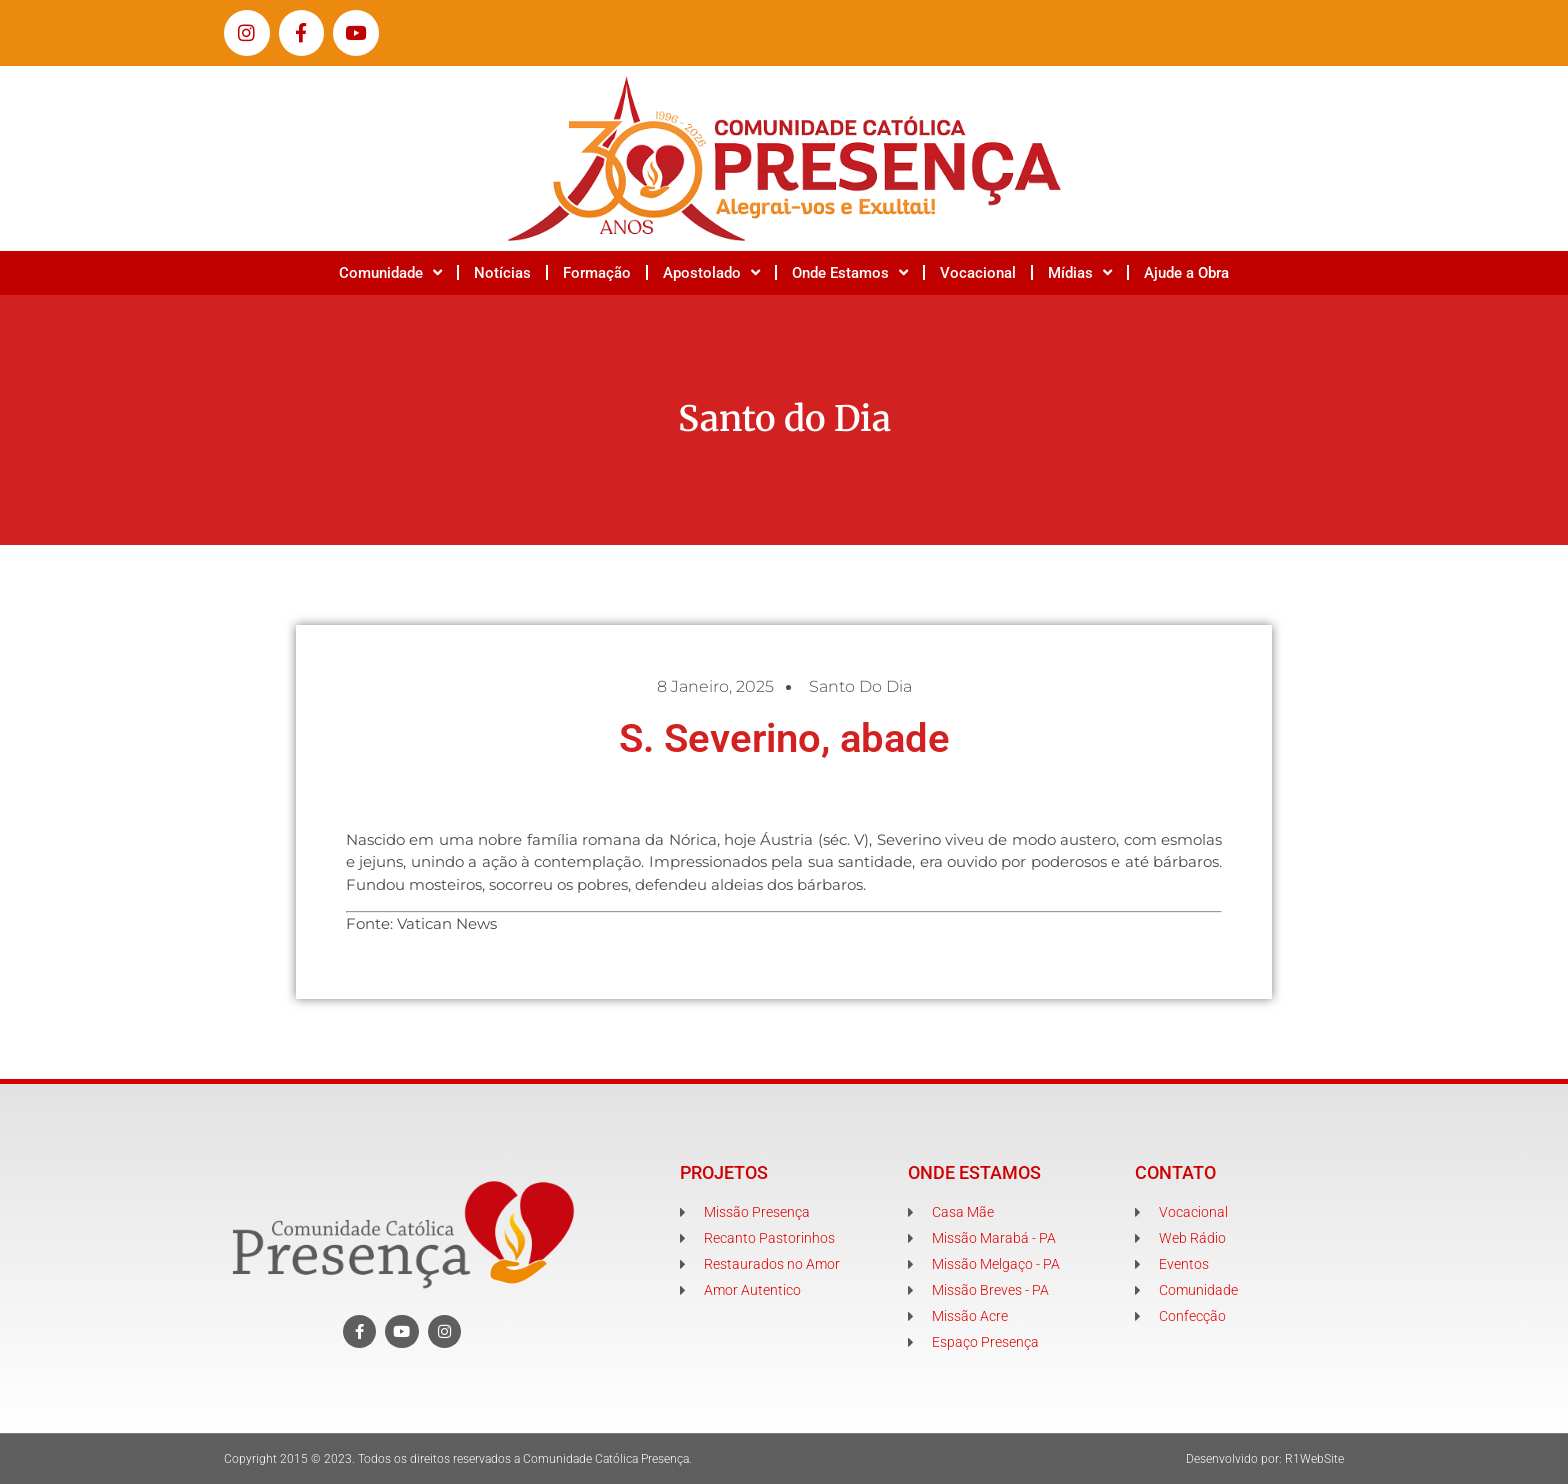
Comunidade (390, 272)
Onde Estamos (850, 272)
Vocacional (978, 273)
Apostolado (711, 272)
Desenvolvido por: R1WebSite (1265, 1459)
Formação (597, 273)
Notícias (502, 273)
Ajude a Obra (1186, 273)
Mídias (1080, 272)
